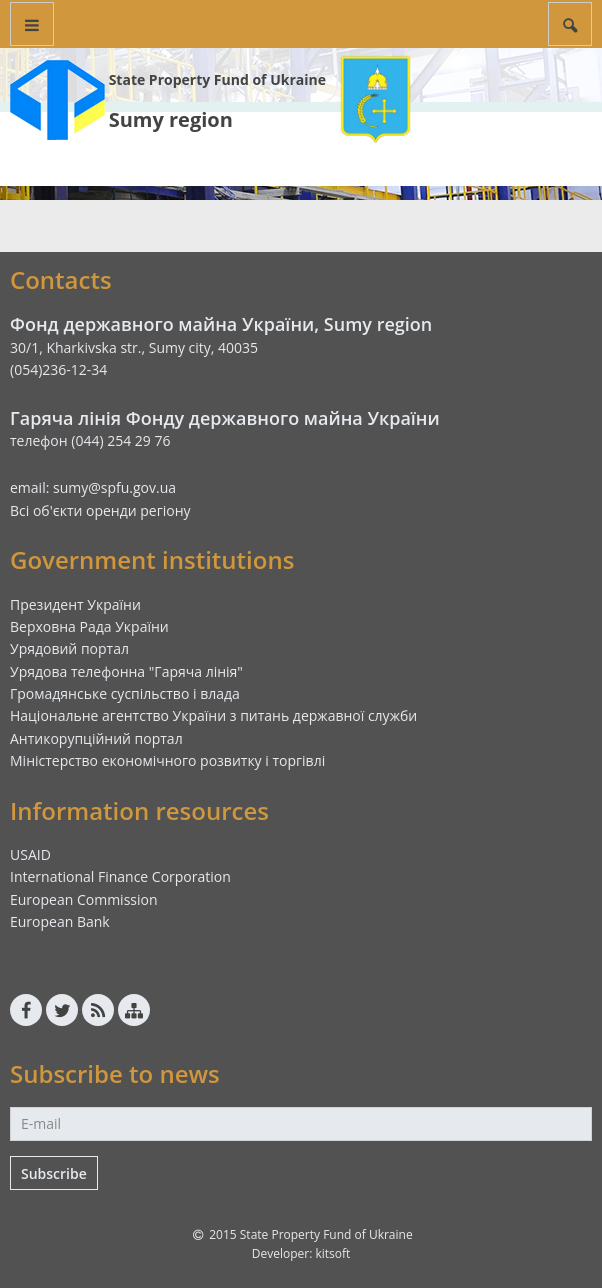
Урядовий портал (69, 648)
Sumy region (171, 119)
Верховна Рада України (89, 626)
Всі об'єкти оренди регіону (100, 510)
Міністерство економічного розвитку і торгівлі (167, 760)
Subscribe (54, 1173)
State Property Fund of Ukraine (217, 79)
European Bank (60, 921)
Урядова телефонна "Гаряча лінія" (126, 671)
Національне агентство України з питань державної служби (213, 715)
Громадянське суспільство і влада (125, 693)
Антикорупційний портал (96, 738)
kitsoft (332, 1253)
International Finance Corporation (120, 876)
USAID (30, 854)
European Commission (84, 899)
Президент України (75, 604)
